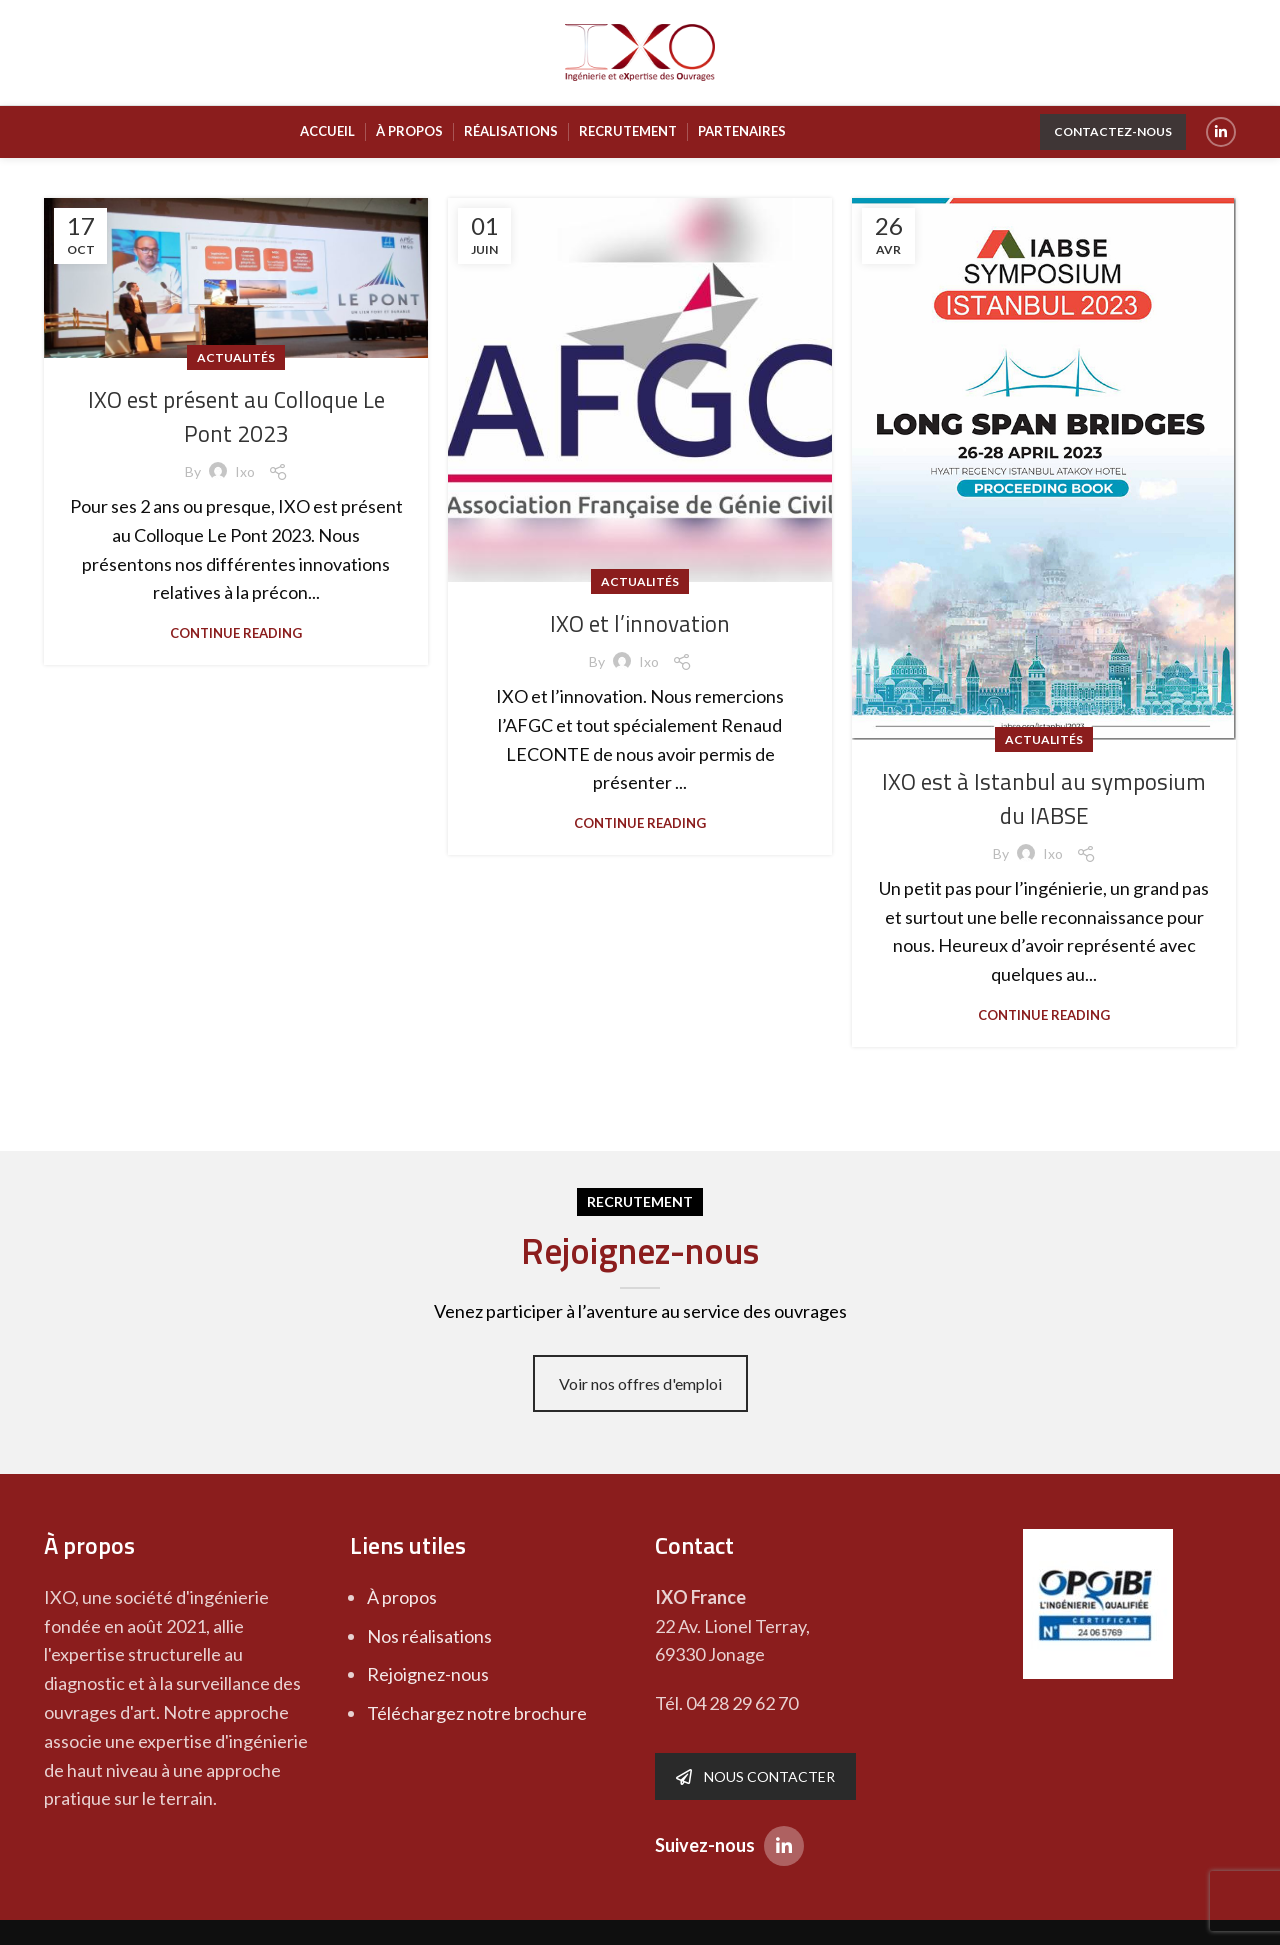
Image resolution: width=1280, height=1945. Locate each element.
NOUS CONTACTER (755, 1776)
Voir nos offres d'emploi (640, 1383)
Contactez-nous (1113, 131)
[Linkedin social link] (1221, 132)
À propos (402, 1597)
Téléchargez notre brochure (477, 1713)
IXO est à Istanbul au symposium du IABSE (1044, 798)
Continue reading (236, 633)
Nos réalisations (429, 1636)
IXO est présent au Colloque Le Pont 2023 (236, 416)
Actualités (236, 357)
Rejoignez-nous (428, 1674)
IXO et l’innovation (640, 623)
